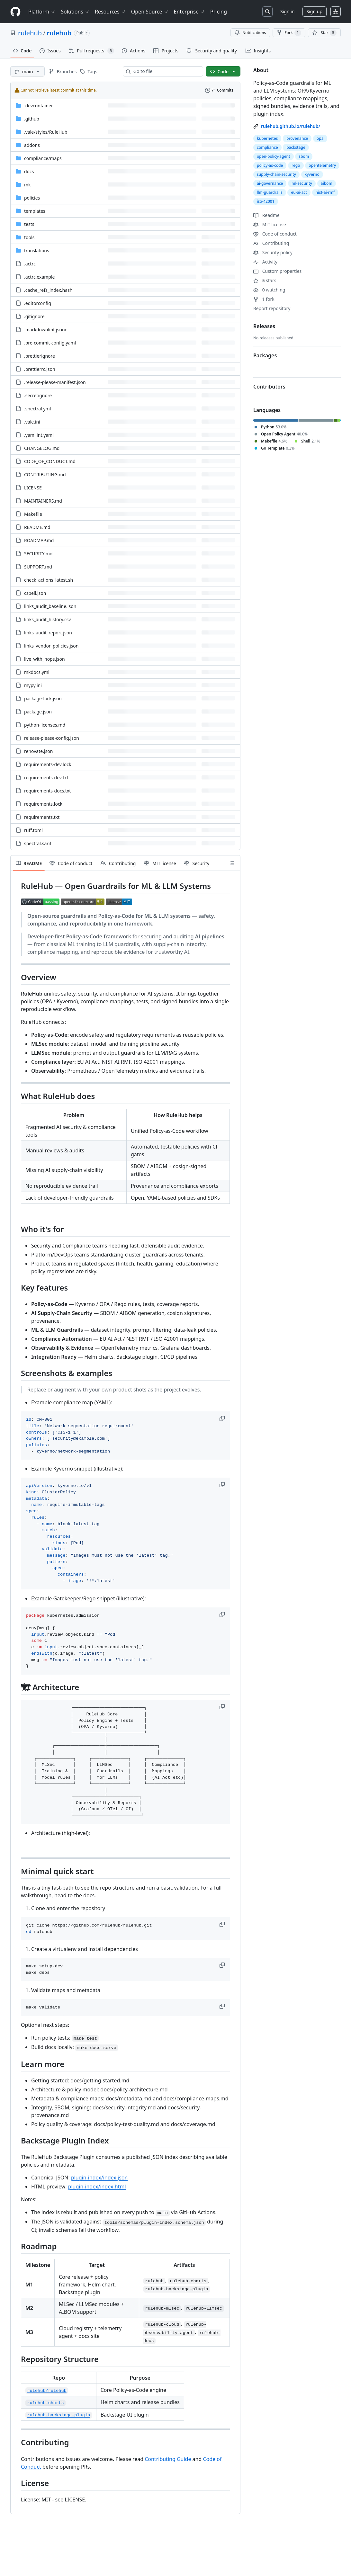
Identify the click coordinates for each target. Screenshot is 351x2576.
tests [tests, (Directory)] (29, 224)
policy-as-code (270, 165)
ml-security (302, 183)
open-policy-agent (273, 156)
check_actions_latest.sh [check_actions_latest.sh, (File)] (48, 580)
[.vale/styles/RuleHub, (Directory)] (45, 132)
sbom (304, 156)
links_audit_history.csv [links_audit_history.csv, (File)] (47, 619)
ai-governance (270, 183)
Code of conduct (275, 234)
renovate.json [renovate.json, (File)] (38, 751)
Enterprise (189, 11)
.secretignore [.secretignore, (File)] (38, 395)
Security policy (272, 252)
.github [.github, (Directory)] (31, 119)
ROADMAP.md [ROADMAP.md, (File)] (39, 540)
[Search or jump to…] (267, 11)
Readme (266, 215)
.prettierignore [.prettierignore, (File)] (39, 356)
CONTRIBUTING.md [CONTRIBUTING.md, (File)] (45, 474)
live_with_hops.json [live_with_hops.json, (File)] (44, 659)
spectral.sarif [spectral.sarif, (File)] (37, 843)
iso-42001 (265, 201)
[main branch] (27, 71)
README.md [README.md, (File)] (37, 527)
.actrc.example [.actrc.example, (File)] (39, 277)
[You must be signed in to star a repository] (324, 32)
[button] (222, 1418)
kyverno (312, 174)
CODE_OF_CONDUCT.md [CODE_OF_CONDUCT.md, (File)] (50, 461)
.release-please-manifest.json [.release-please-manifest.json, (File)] (55, 382)
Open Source (150, 11)
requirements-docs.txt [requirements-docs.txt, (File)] (47, 791)
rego (296, 165)
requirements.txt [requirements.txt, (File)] (41, 817)
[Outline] (232, 863)
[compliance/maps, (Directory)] (43, 158)
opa (320, 138)
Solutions (75, 11)
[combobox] (165, 71)
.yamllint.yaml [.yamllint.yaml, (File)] (39, 435)
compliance (267, 147)
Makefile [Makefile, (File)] (33, 514)
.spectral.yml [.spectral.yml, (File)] (37, 409)
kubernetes (267, 138)
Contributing (271, 243)
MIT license (269, 224)
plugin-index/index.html (97, 2186)
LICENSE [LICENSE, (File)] (33, 488)
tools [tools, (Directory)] (29, 237)
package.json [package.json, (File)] (38, 712)
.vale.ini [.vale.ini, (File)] (32, 422)
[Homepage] (15, 11)
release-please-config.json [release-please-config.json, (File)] (51, 738)
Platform (42, 11)
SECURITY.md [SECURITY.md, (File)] (38, 553)
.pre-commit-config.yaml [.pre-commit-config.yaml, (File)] (50, 343)
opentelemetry (322, 165)
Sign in (287, 11)
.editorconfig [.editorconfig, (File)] (37, 303)
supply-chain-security (276, 174)
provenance (297, 138)
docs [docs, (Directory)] (29, 171)
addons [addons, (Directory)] (32, 145)
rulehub (30, 33)
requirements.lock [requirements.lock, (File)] (43, 804)
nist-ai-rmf (325, 192)
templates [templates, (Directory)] (34, 211)
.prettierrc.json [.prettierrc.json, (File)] (39, 369)
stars (264, 280)
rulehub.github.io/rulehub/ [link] (290, 126)
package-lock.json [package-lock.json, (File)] (43, 698)
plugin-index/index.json (99, 2177)
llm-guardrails (270, 192)
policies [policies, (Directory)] (32, 198)
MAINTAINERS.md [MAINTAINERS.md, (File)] (43, 501)
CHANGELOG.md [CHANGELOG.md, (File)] (41, 448)
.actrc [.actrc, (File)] (30, 264)
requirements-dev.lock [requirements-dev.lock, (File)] (47, 764)
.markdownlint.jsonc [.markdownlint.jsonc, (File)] (45, 329)
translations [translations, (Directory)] (36, 250)
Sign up (314, 11)
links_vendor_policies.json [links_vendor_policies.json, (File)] (51, 646)
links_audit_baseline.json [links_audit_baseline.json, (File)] (50, 606)
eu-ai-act (299, 192)
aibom (326, 183)
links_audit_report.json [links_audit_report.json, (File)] (48, 633)
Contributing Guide (168, 2459)
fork (263, 299)
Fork (289, 33)
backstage (295, 147)
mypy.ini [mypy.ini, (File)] (33, 685)
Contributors (269, 386)
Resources (110, 11)
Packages (265, 355)
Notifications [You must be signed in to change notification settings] (250, 32)
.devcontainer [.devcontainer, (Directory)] (38, 106)
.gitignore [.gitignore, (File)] (34, 316)
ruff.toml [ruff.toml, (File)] (33, 830)
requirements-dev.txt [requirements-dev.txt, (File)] (46, 777)
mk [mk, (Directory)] (27, 185)
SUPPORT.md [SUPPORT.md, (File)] (38, 567)
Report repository (271, 308)
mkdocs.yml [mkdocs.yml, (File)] (37, 672)
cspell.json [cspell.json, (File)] (35, 593)
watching (269, 290)
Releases (264, 326)
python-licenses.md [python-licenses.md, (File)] (44, 725)
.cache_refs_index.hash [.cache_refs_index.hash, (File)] (48, 290)
